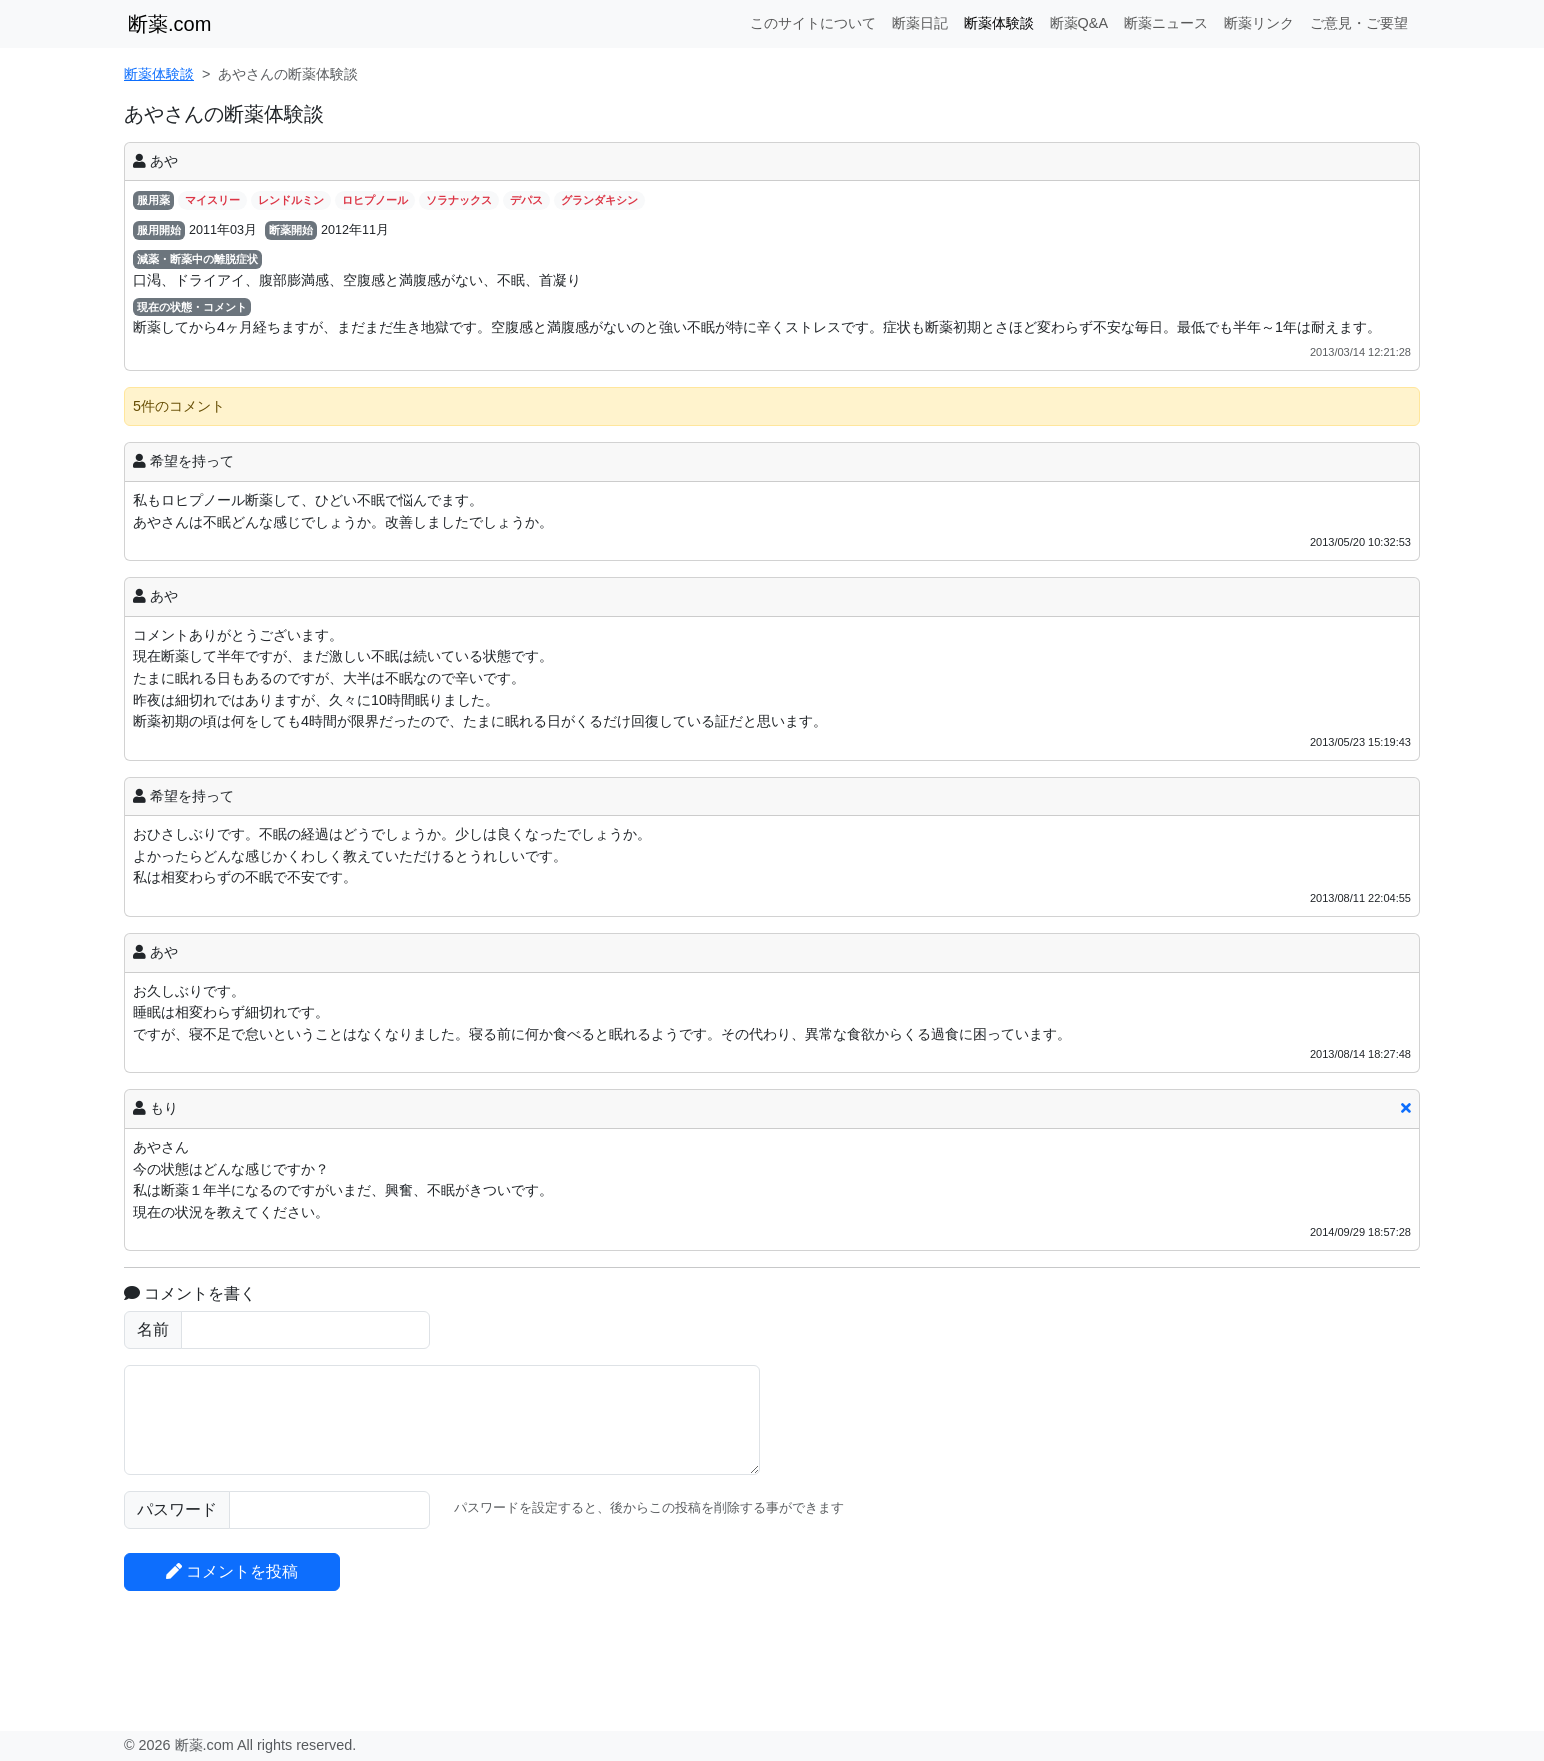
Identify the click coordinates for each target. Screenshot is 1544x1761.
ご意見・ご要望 (1359, 23)
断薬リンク (1259, 23)
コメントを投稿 (232, 1571)
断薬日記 (920, 23)
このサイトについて (813, 23)
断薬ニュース (1166, 23)
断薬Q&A (1079, 23)
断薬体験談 (999, 23)
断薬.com (169, 24)
